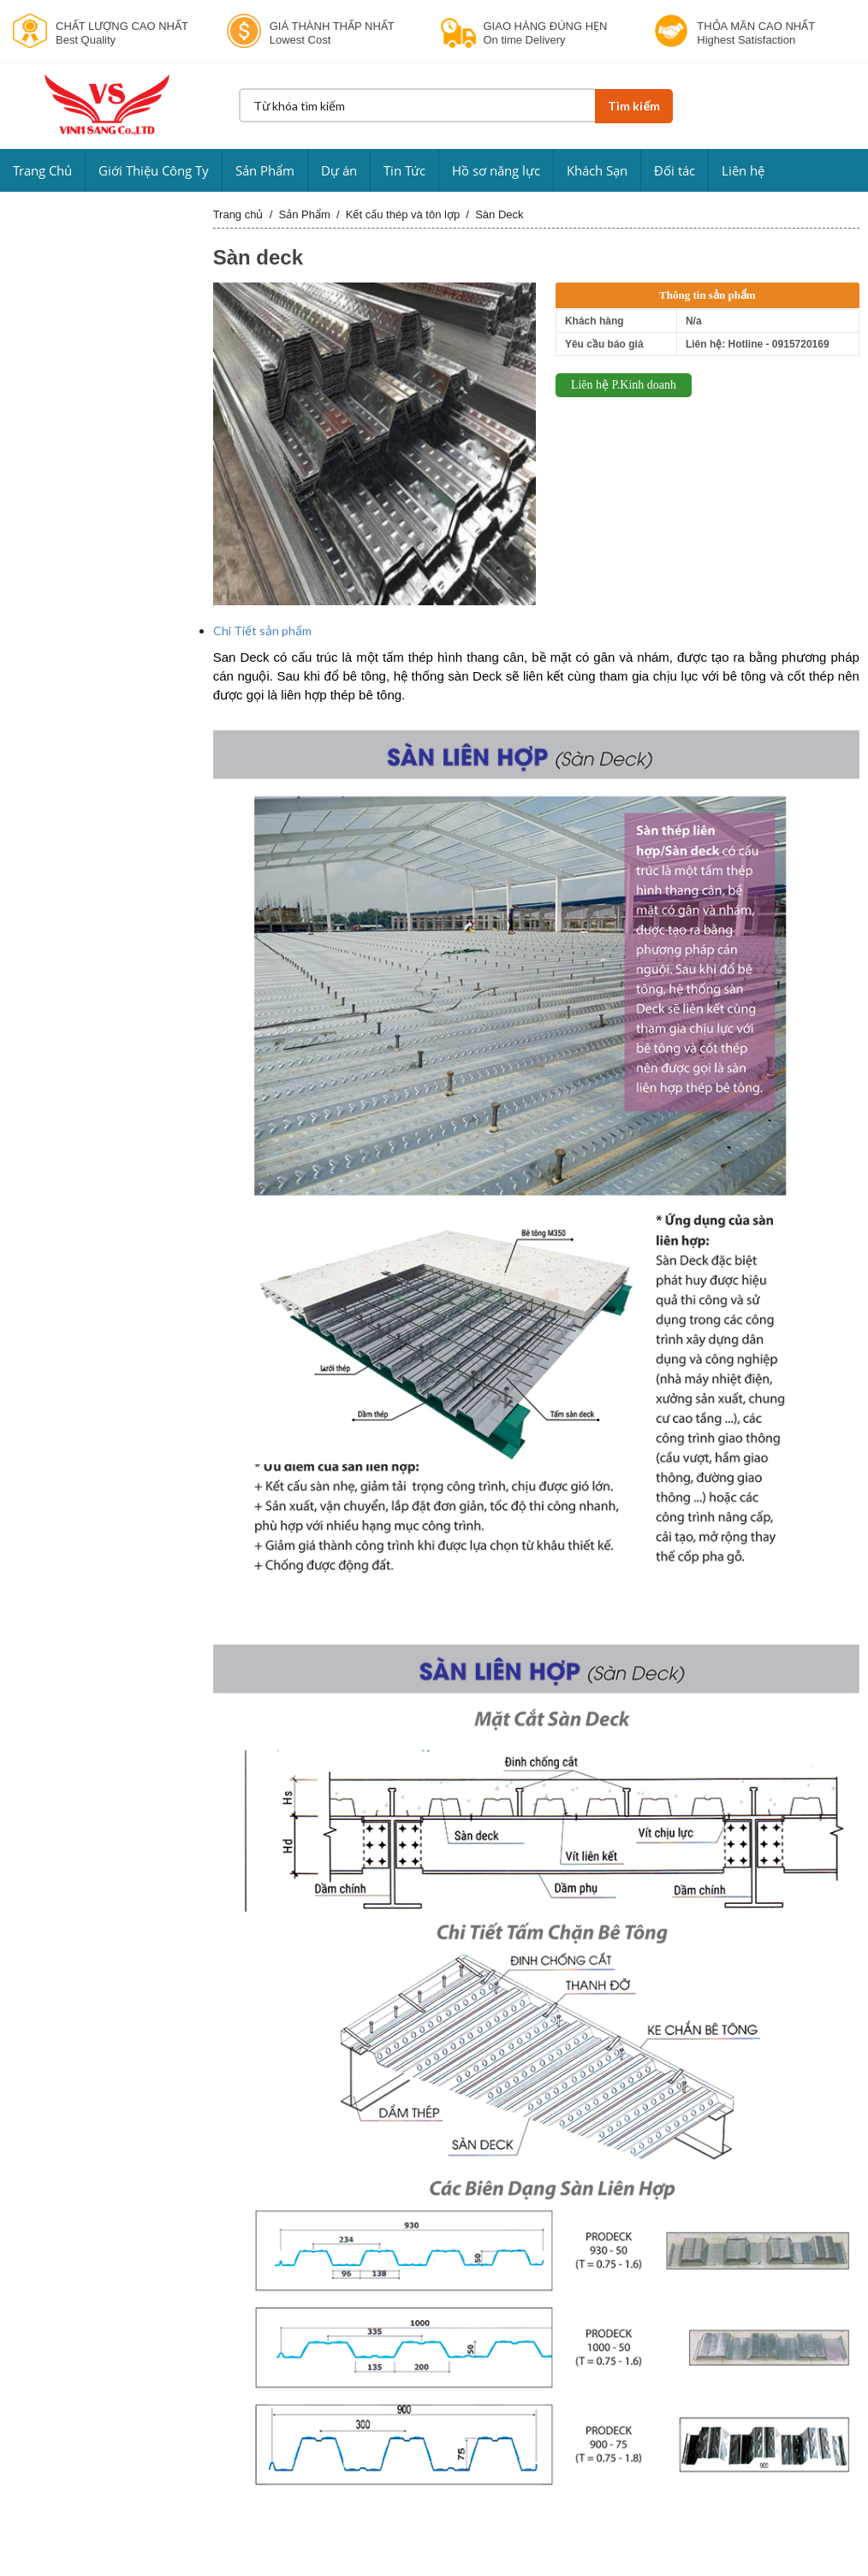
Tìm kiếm (633, 105)
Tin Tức (404, 170)
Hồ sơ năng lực (496, 170)
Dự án (339, 170)
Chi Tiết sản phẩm (262, 630)
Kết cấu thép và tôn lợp (403, 214)
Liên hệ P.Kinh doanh (623, 384)
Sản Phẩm (264, 170)
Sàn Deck (499, 214)
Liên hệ (743, 170)
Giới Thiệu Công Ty (153, 170)
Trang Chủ (42, 170)
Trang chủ (238, 214)
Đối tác (674, 170)
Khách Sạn (597, 170)
